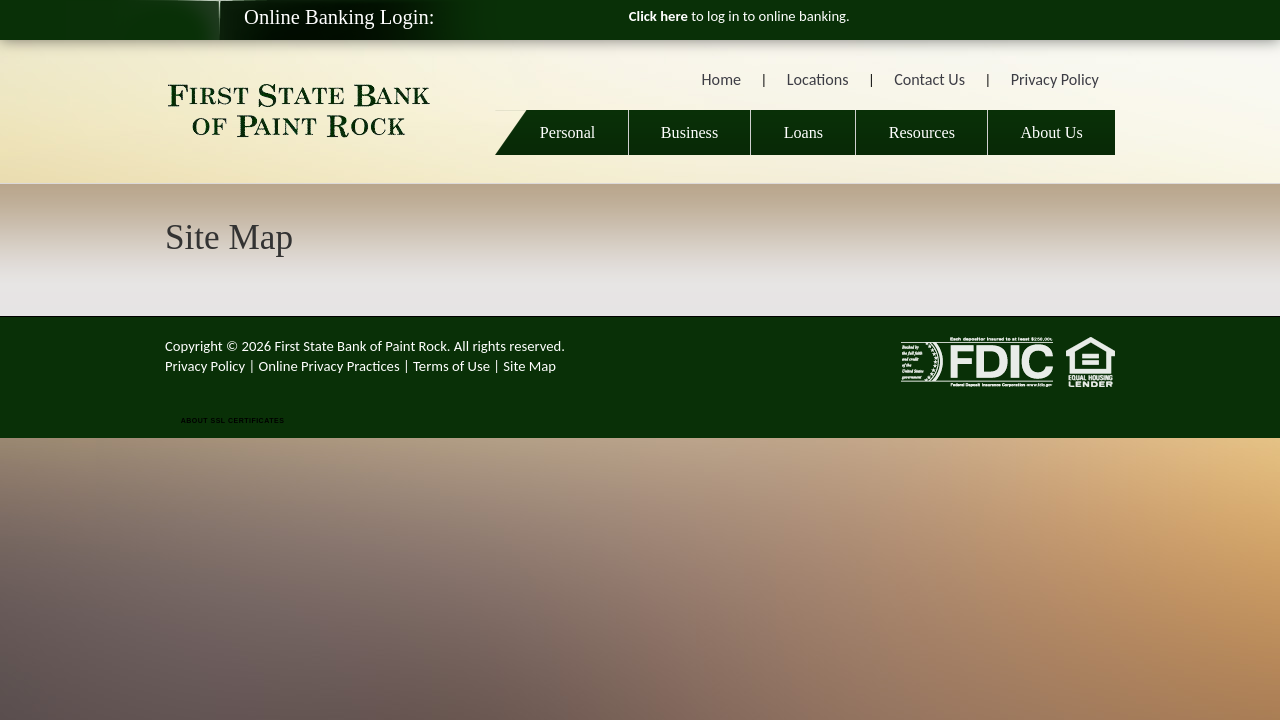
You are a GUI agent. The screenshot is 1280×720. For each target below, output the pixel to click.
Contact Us (929, 79)
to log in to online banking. (739, 16)
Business (689, 132)
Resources (922, 132)
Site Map (529, 366)
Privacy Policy (1055, 79)
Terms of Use (451, 366)
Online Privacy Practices (329, 366)
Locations (818, 79)
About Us (1051, 132)
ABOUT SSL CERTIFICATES (233, 420)
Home (721, 79)
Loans (803, 132)
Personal (562, 132)
